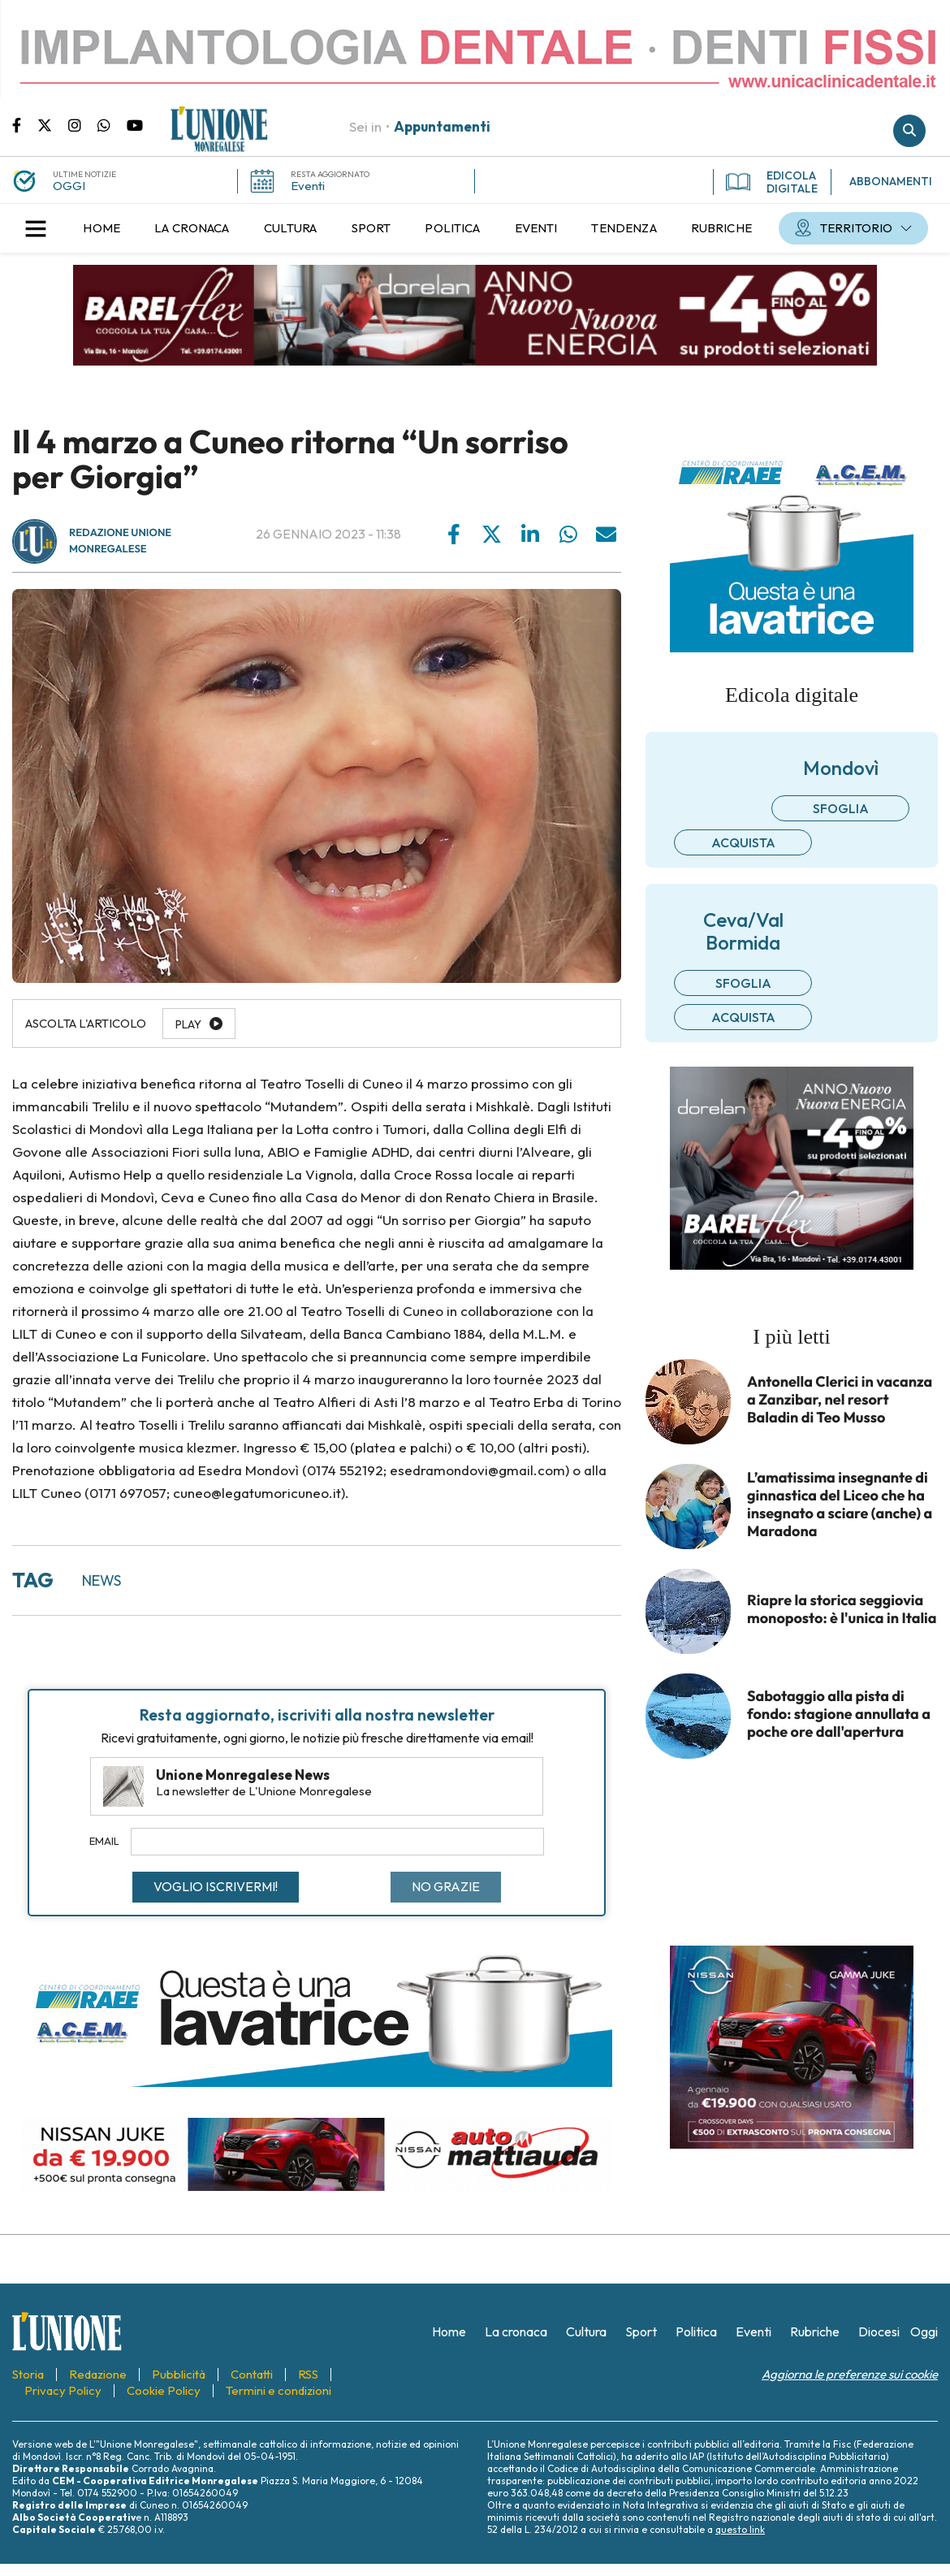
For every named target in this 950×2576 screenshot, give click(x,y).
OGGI (69, 185)
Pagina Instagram (82, 124)
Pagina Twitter (52, 124)
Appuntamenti (442, 126)
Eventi (308, 185)
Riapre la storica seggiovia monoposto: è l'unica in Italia (842, 1609)
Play (188, 1024)
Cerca (909, 131)
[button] (35, 228)
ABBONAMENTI (890, 181)
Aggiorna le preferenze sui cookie (850, 2374)
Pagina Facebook (24, 124)
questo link (740, 2529)
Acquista (743, 842)
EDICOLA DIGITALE (772, 182)
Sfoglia (841, 808)
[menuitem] (101, 228)
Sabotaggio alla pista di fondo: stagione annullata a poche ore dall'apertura (839, 1714)
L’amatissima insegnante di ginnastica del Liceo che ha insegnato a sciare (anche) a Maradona (839, 1504)
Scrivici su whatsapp (112, 124)
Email (104, 1840)
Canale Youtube (135, 124)
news (101, 1580)
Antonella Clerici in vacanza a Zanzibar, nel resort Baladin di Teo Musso (839, 1400)
